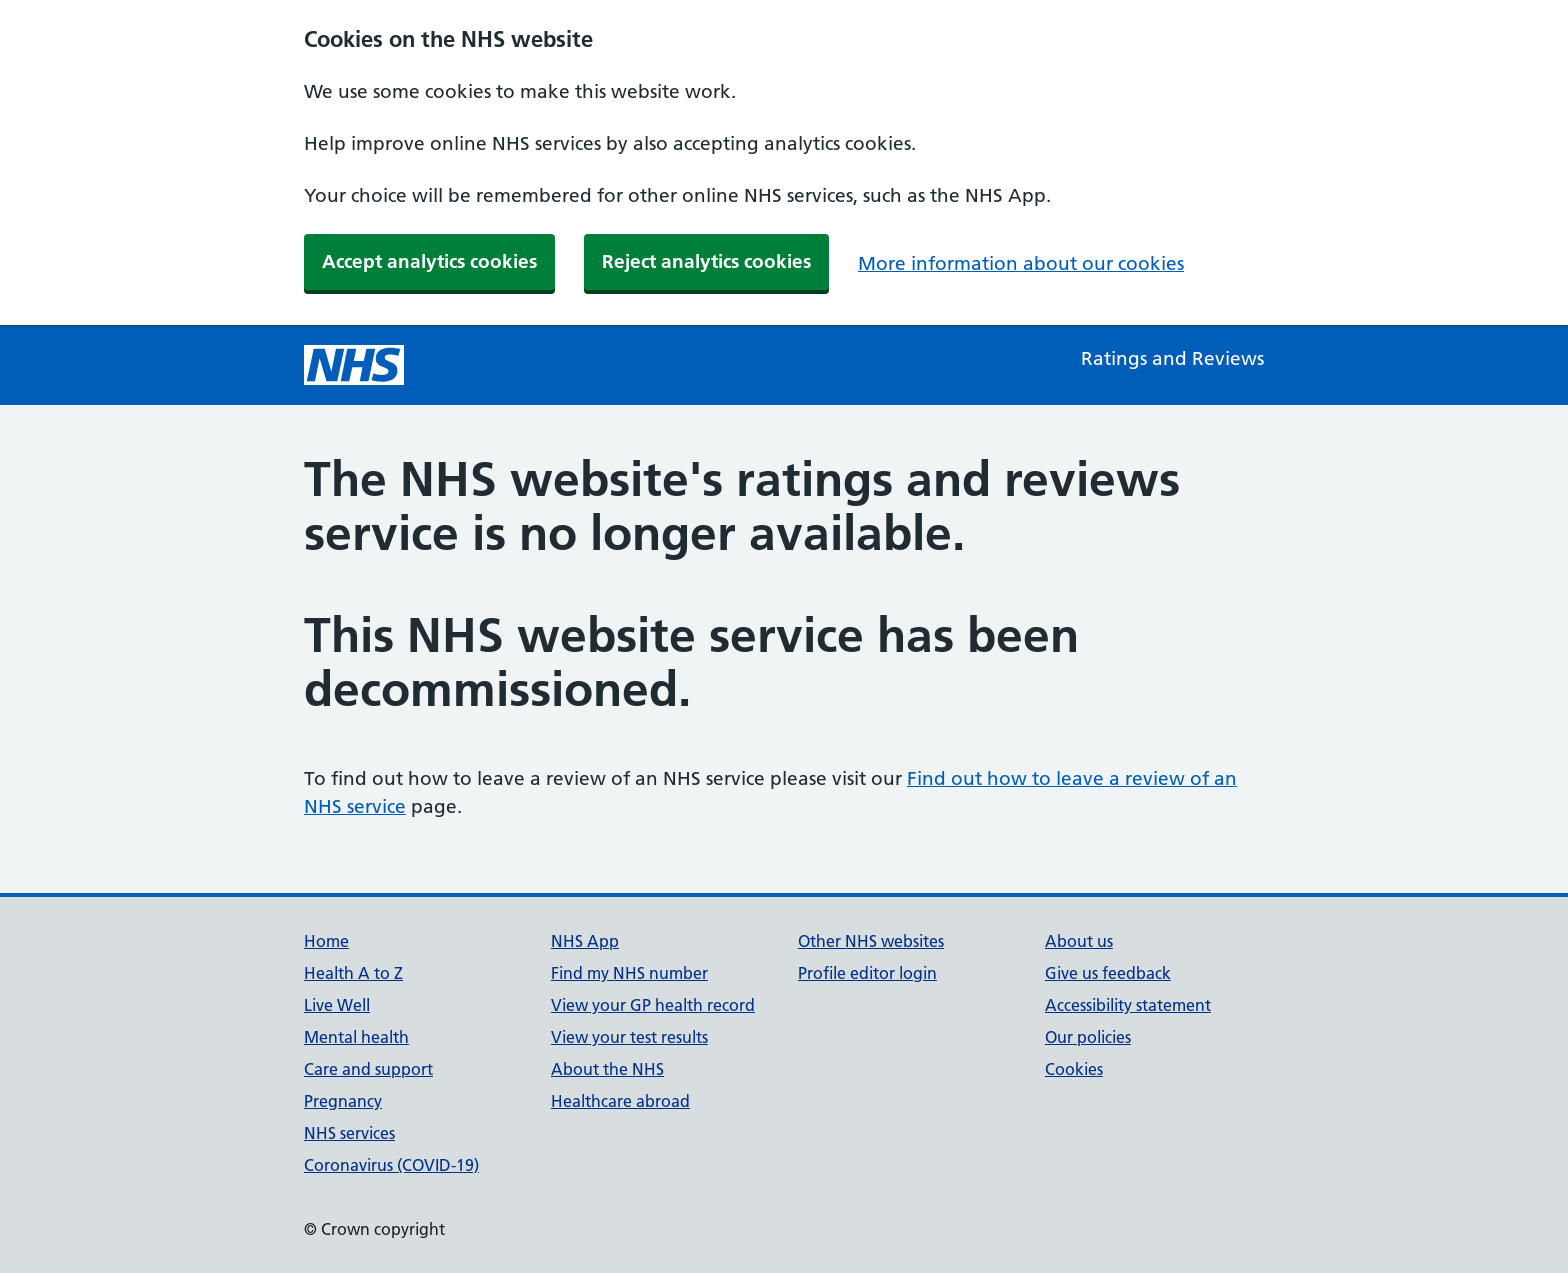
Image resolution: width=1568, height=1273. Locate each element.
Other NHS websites (871, 941)
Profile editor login (867, 973)
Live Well (337, 1005)
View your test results (629, 1037)
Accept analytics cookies (429, 261)
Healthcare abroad (620, 1101)
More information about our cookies (1021, 263)
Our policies (1088, 1037)
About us (1079, 941)
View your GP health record (653, 1005)
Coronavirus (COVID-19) (391, 1165)
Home (326, 941)
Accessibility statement (1128, 1005)
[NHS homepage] (354, 365)
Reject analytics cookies (706, 261)
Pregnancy (343, 1101)
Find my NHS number (629, 973)
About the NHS (607, 1069)
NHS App (585, 941)
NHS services (349, 1133)
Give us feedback (1108, 973)
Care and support (368, 1069)
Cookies (1074, 1069)
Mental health (356, 1037)
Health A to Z (353, 973)
